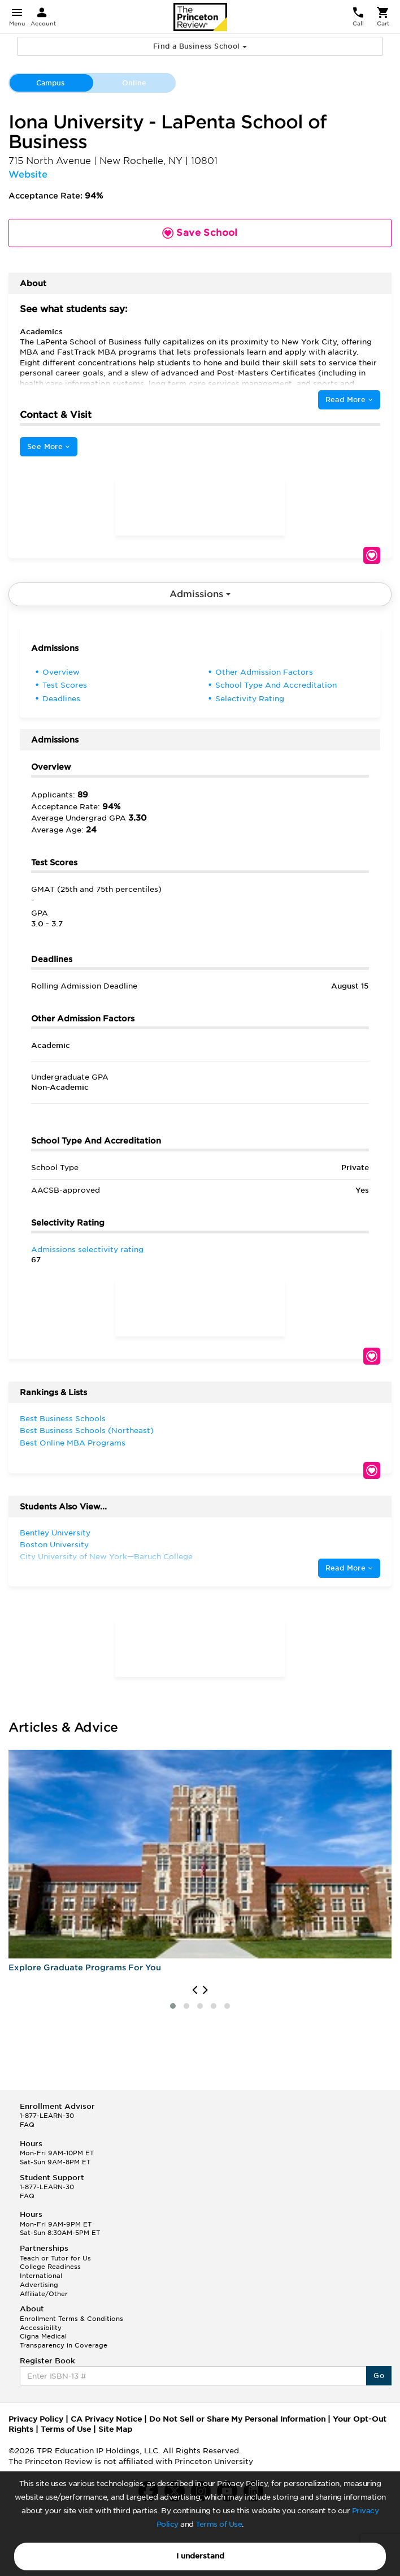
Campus (50, 83)
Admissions (200, 594)
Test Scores (64, 685)
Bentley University (55, 1533)
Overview (61, 672)
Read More (349, 399)
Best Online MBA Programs (72, 1443)
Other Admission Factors (264, 672)
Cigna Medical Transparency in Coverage (63, 2340)
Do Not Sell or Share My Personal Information (237, 2419)
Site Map (115, 2429)
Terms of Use (218, 2524)
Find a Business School (200, 46)
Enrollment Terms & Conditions (71, 2319)
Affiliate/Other (44, 2294)
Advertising (39, 2285)
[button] (173, 2006)
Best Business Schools (63, 1418)
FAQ (27, 2125)
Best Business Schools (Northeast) (87, 1430)
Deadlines (61, 698)
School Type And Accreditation (276, 685)
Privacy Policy (35, 2419)
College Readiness (50, 2267)
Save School (371, 555)
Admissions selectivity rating (87, 1249)
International (41, 2276)
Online (134, 83)
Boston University (54, 1545)
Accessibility (41, 2328)
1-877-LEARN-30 (47, 2116)
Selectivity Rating (249, 698)
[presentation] (194, 1990)
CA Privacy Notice (106, 2419)
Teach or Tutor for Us (55, 2258)
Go (378, 2375)
